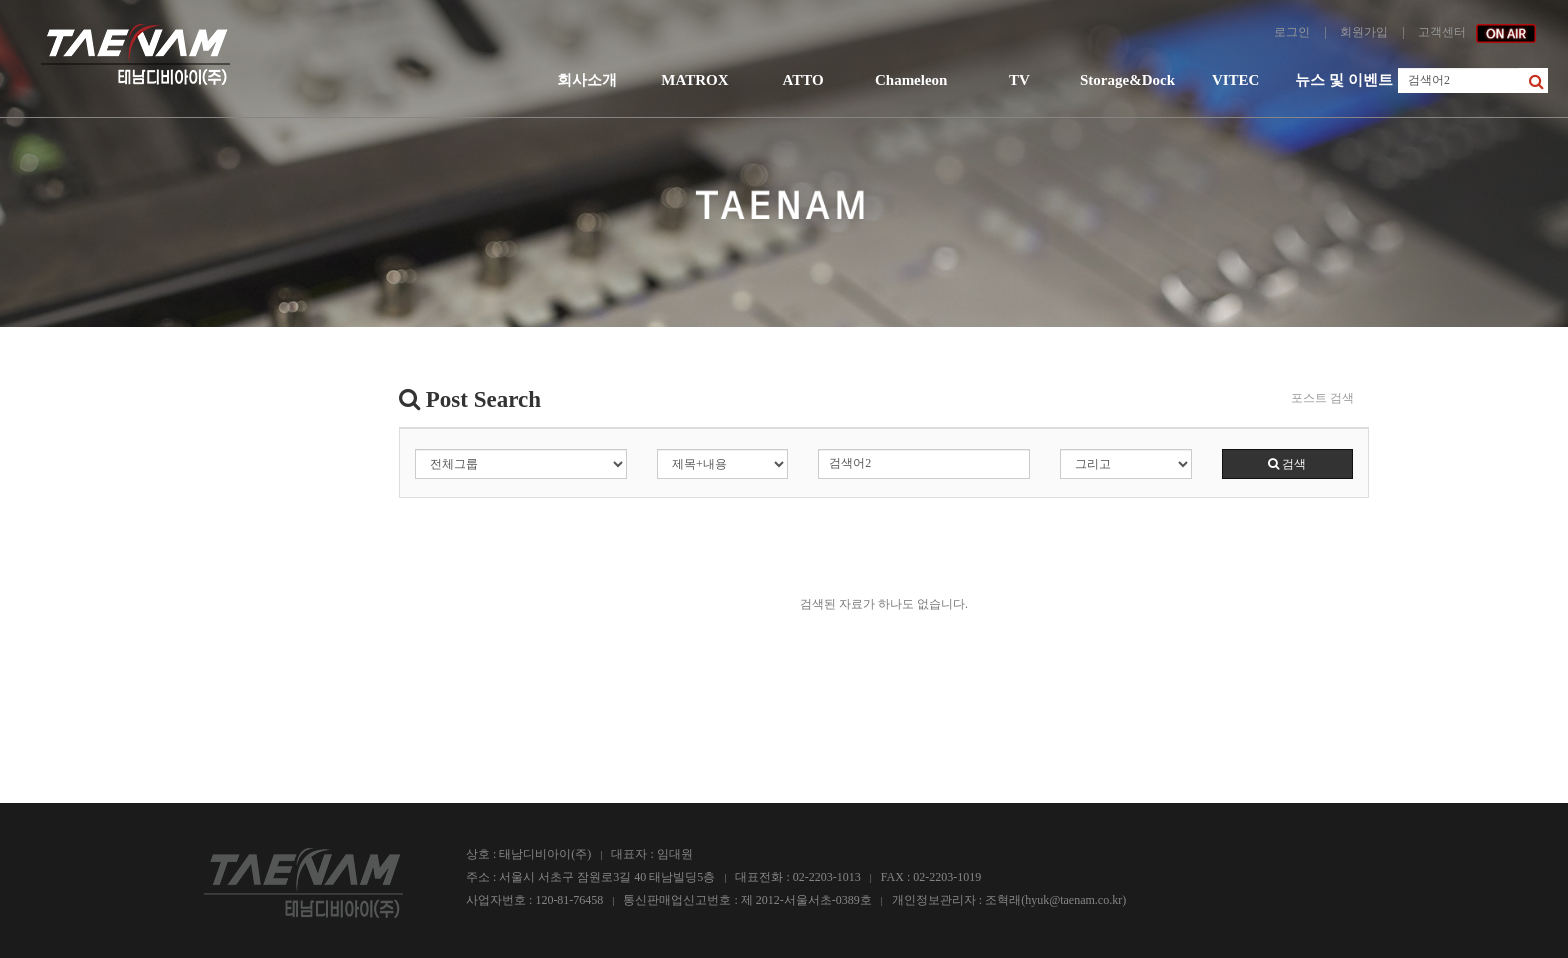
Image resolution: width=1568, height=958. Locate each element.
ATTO (802, 80)
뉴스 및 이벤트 (1344, 80)
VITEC (1236, 80)
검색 (1287, 464)
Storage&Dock (1127, 80)
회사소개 (587, 80)
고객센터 (1442, 32)
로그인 (1292, 32)
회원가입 (1364, 32)
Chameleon (911, 80)
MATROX (694, 80)
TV (1019, 80)
